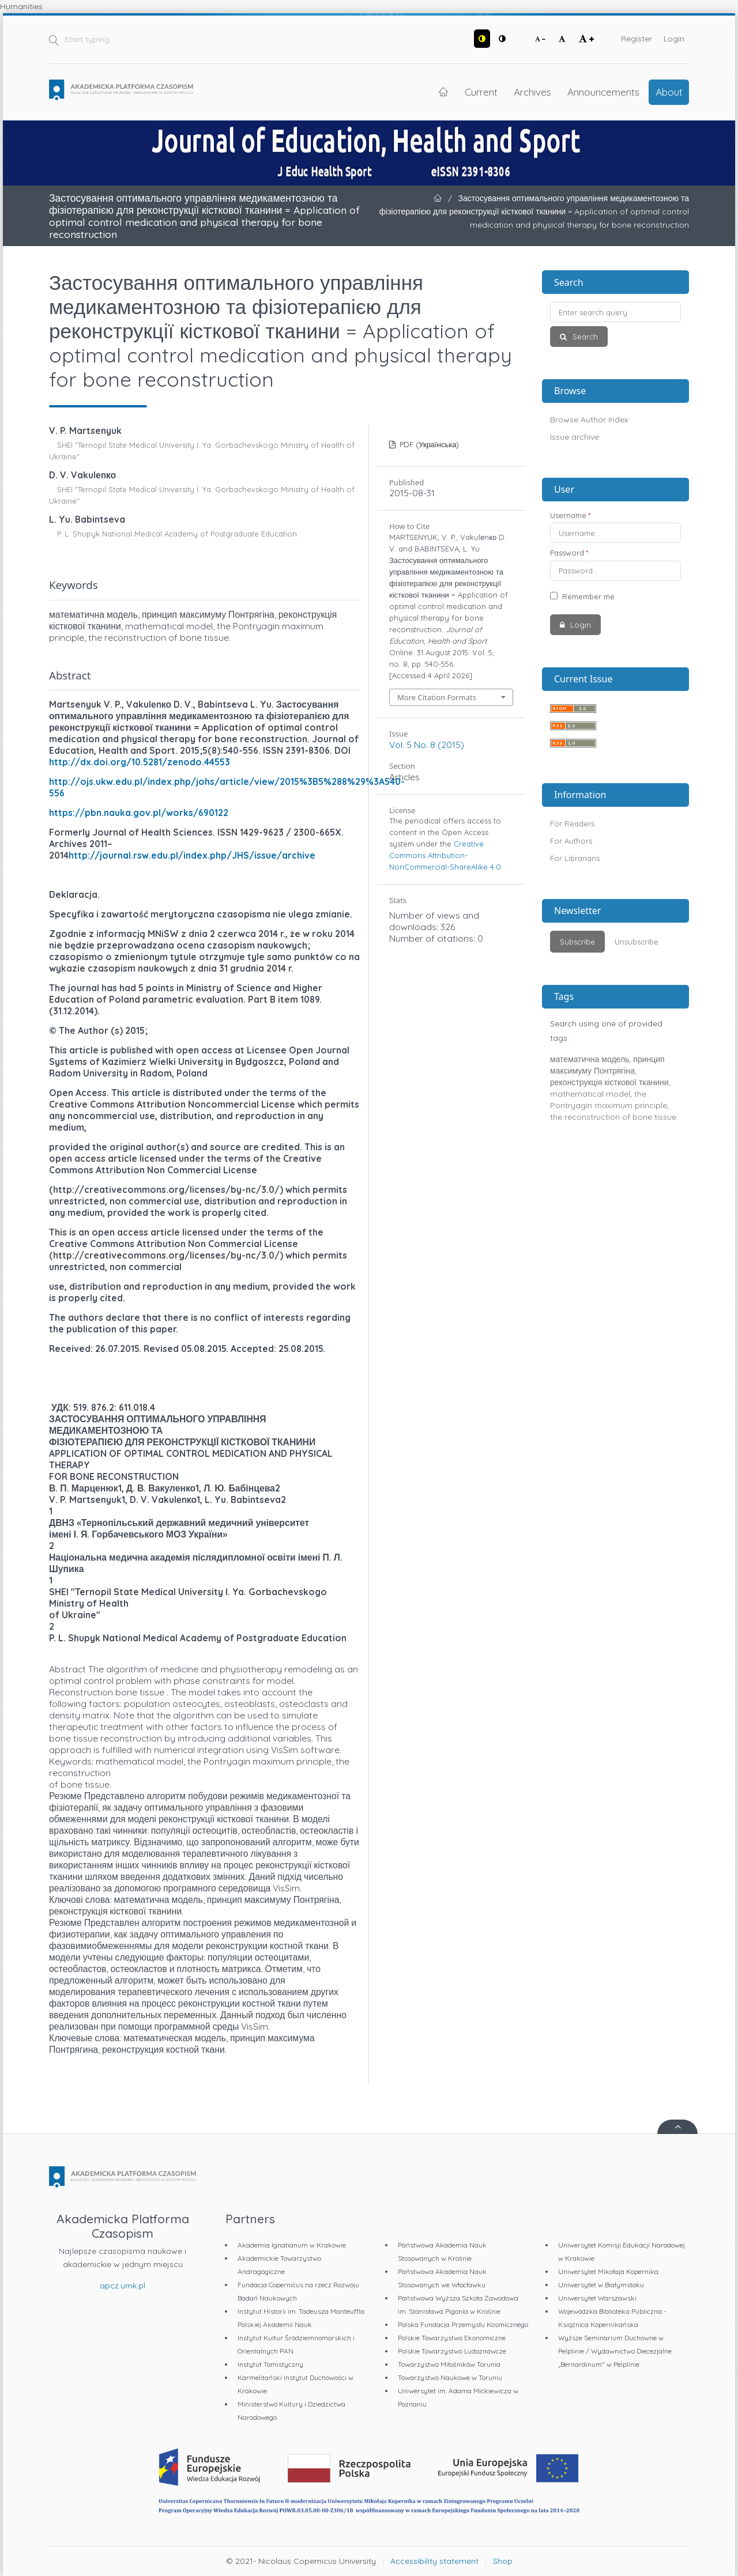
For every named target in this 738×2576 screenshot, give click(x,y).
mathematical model (590, 1094)
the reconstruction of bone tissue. (614, 1117)
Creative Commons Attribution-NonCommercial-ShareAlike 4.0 (445, 855)
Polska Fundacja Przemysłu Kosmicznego (463, 2324)
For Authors (571, 840)
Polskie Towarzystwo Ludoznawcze (452, 2351)
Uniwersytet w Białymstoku (601, 2284)
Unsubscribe (636, 941)
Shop (503, 2561)
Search (584, 336)
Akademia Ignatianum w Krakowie (292, 2245)
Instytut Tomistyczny (270, 2364)
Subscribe (577, 941)
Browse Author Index (589, 419)
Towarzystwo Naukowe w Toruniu (450, 2377)
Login (674, 38)
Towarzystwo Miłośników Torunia (449, 2364)
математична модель (589, 1059)
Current (481, 91)
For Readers (572, 823)
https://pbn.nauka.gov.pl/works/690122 (138, 812)
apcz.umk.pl (122, 2285)
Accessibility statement (434, 2561)
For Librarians (575, 858)
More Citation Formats (436, 697)
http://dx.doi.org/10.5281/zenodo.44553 (139, 762)
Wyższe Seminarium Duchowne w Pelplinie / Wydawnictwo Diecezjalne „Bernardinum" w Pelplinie (615, 2351)
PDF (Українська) (428, 444)
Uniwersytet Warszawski (597, 2298)
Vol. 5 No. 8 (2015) (426, 744)
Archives (532, 91)
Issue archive (574, 437)
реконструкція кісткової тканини (609, 1082)
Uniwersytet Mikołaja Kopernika (608, 2271)
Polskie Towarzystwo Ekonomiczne (452, 2337)
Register (636, 38)
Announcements (603, 91)
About (669, 91)
